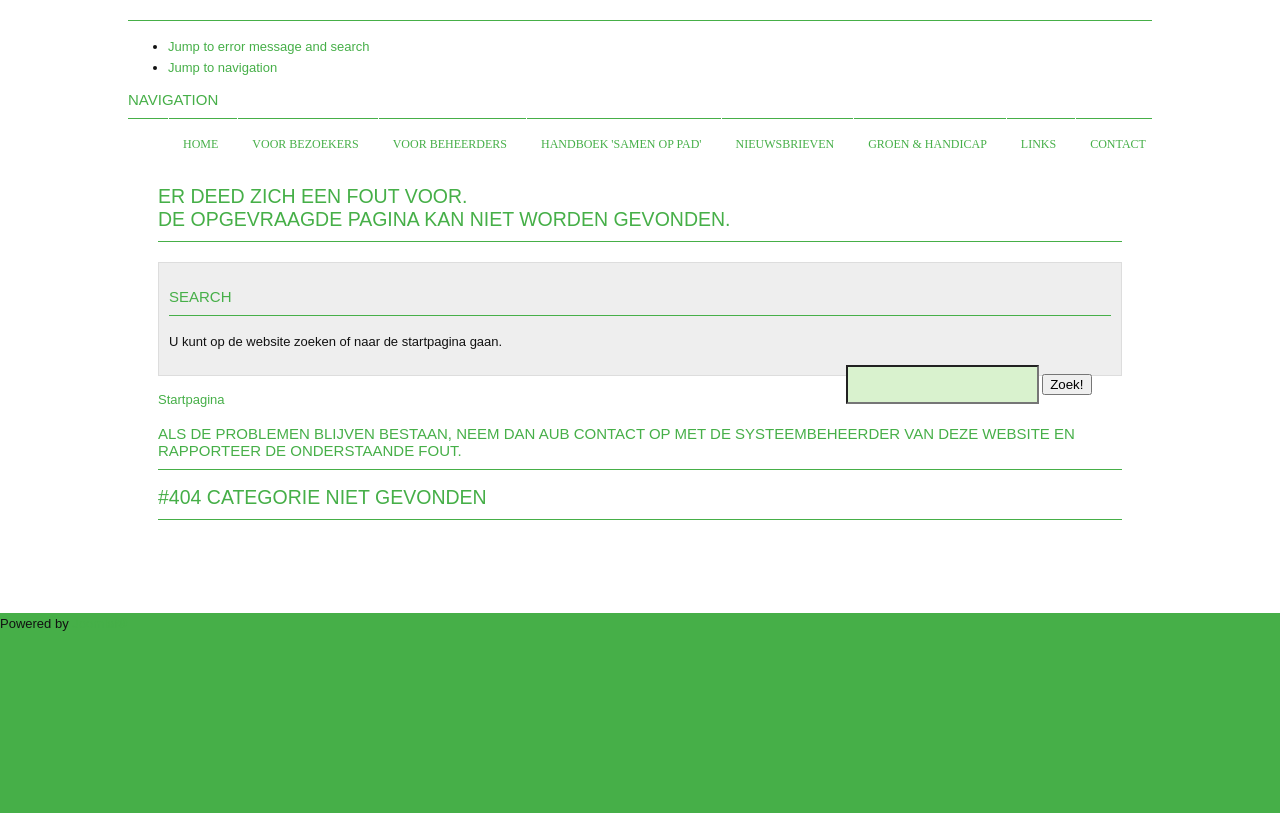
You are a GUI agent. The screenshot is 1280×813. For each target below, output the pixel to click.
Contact (1118, 144)
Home (200, 144)
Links (1038, 144)
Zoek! (1066, 384)
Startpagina (191, 399)
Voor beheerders (450, 144)
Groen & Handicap (927, 144)
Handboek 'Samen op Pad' (621, 144)
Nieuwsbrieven (785, 144)
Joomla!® (99, 623)
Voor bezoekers (305, 144)
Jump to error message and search (269, 46)
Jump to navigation (222, 67)
